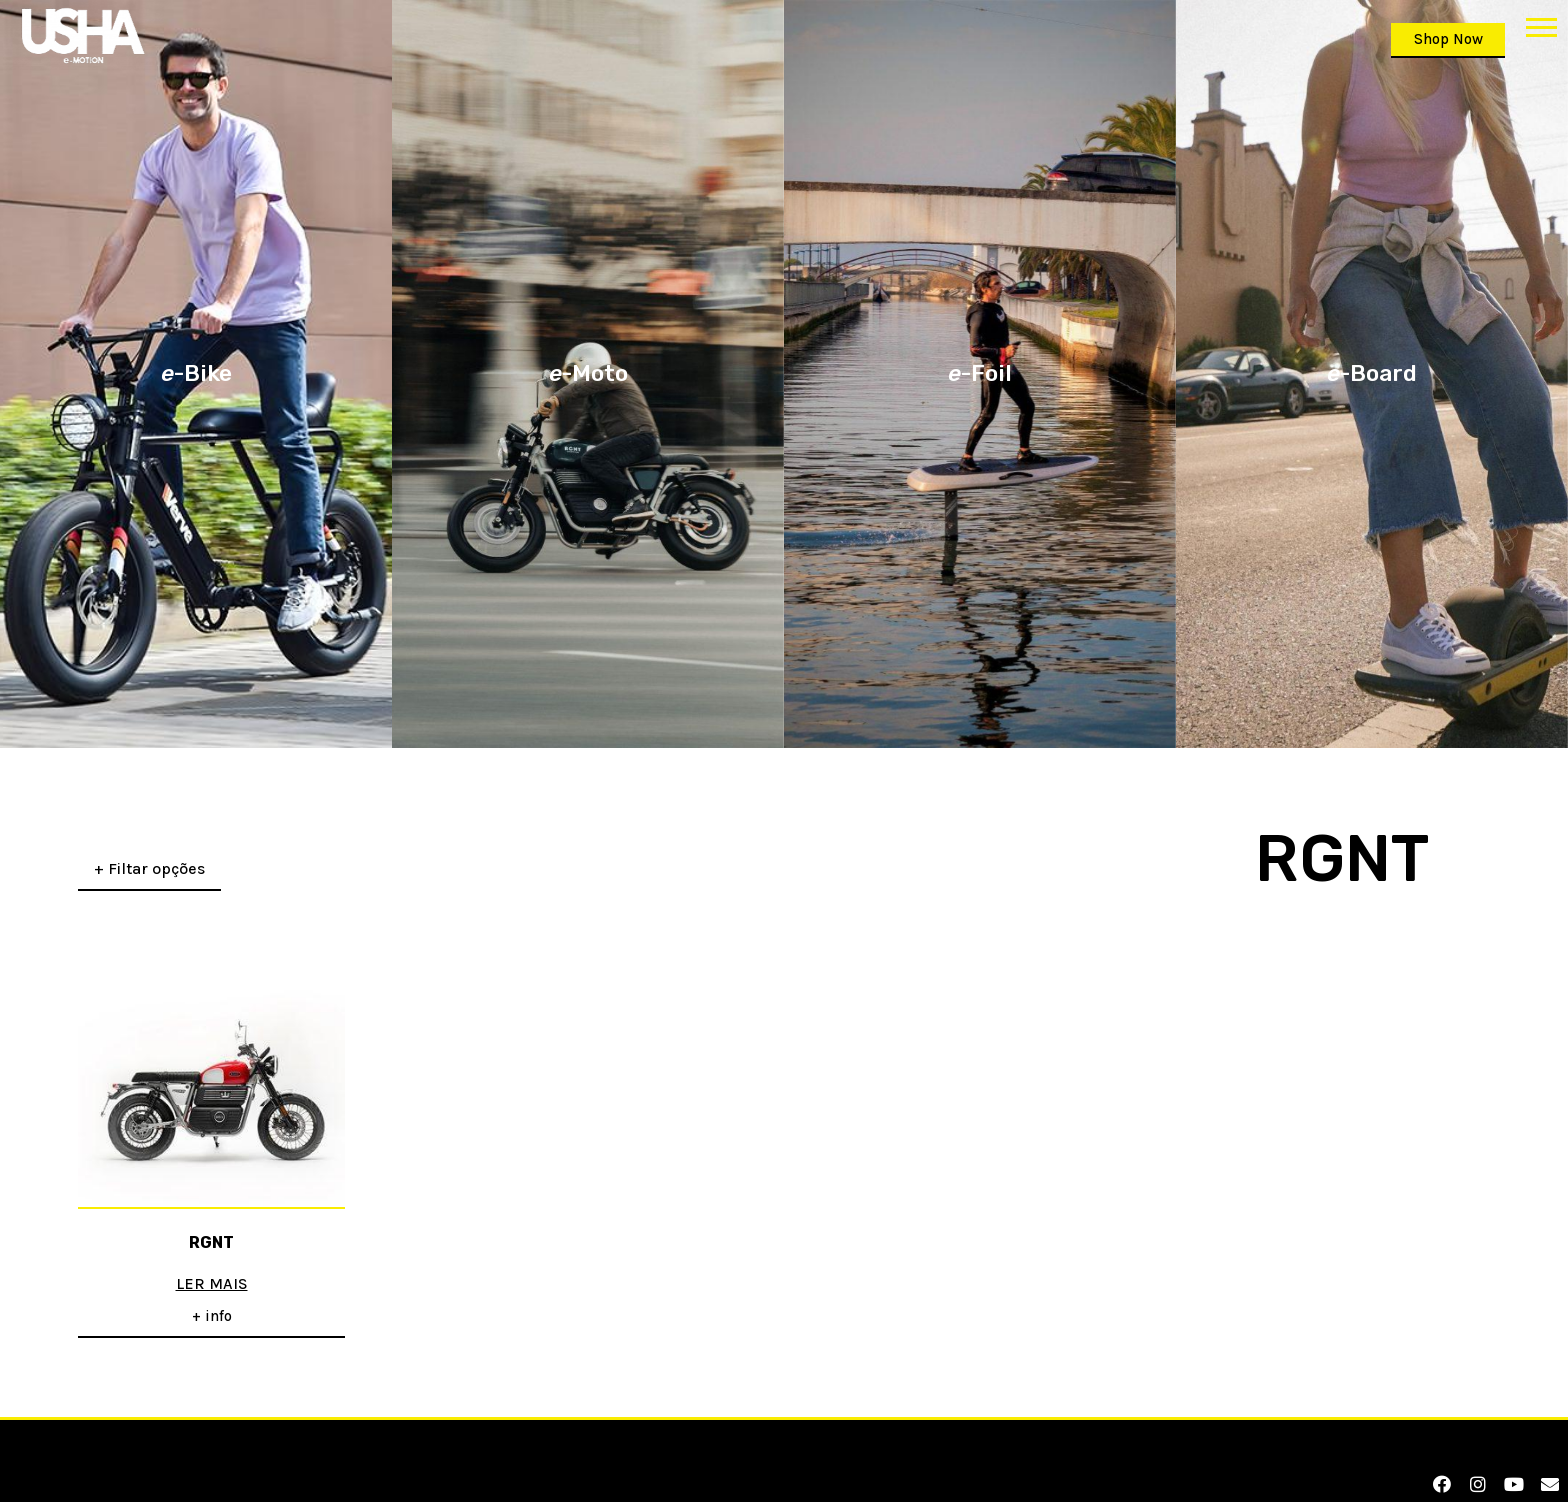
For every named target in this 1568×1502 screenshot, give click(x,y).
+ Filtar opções (149, 854)
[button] (1541, 26)
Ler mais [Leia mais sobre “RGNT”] (212, 1270)
